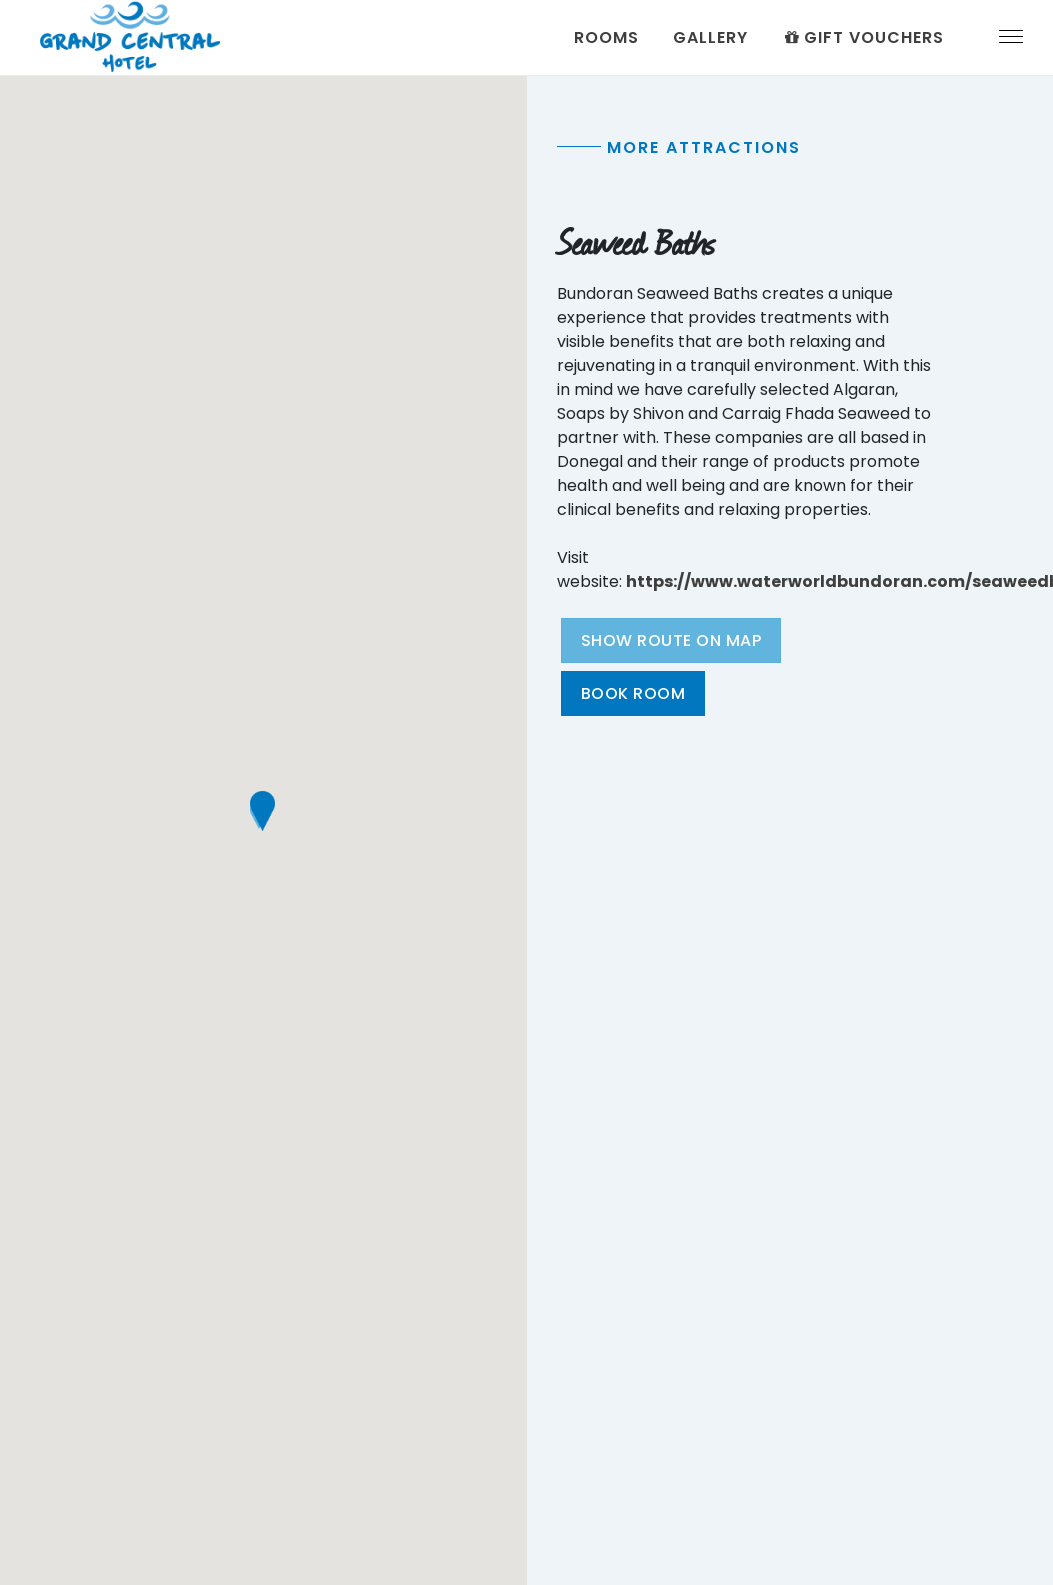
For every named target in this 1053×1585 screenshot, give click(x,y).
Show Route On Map (671, 640)
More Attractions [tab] (704, 147)
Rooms (606, 37)
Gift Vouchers (863, 37)
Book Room (633, 693)
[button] (263, 811)
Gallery (710, 37)
